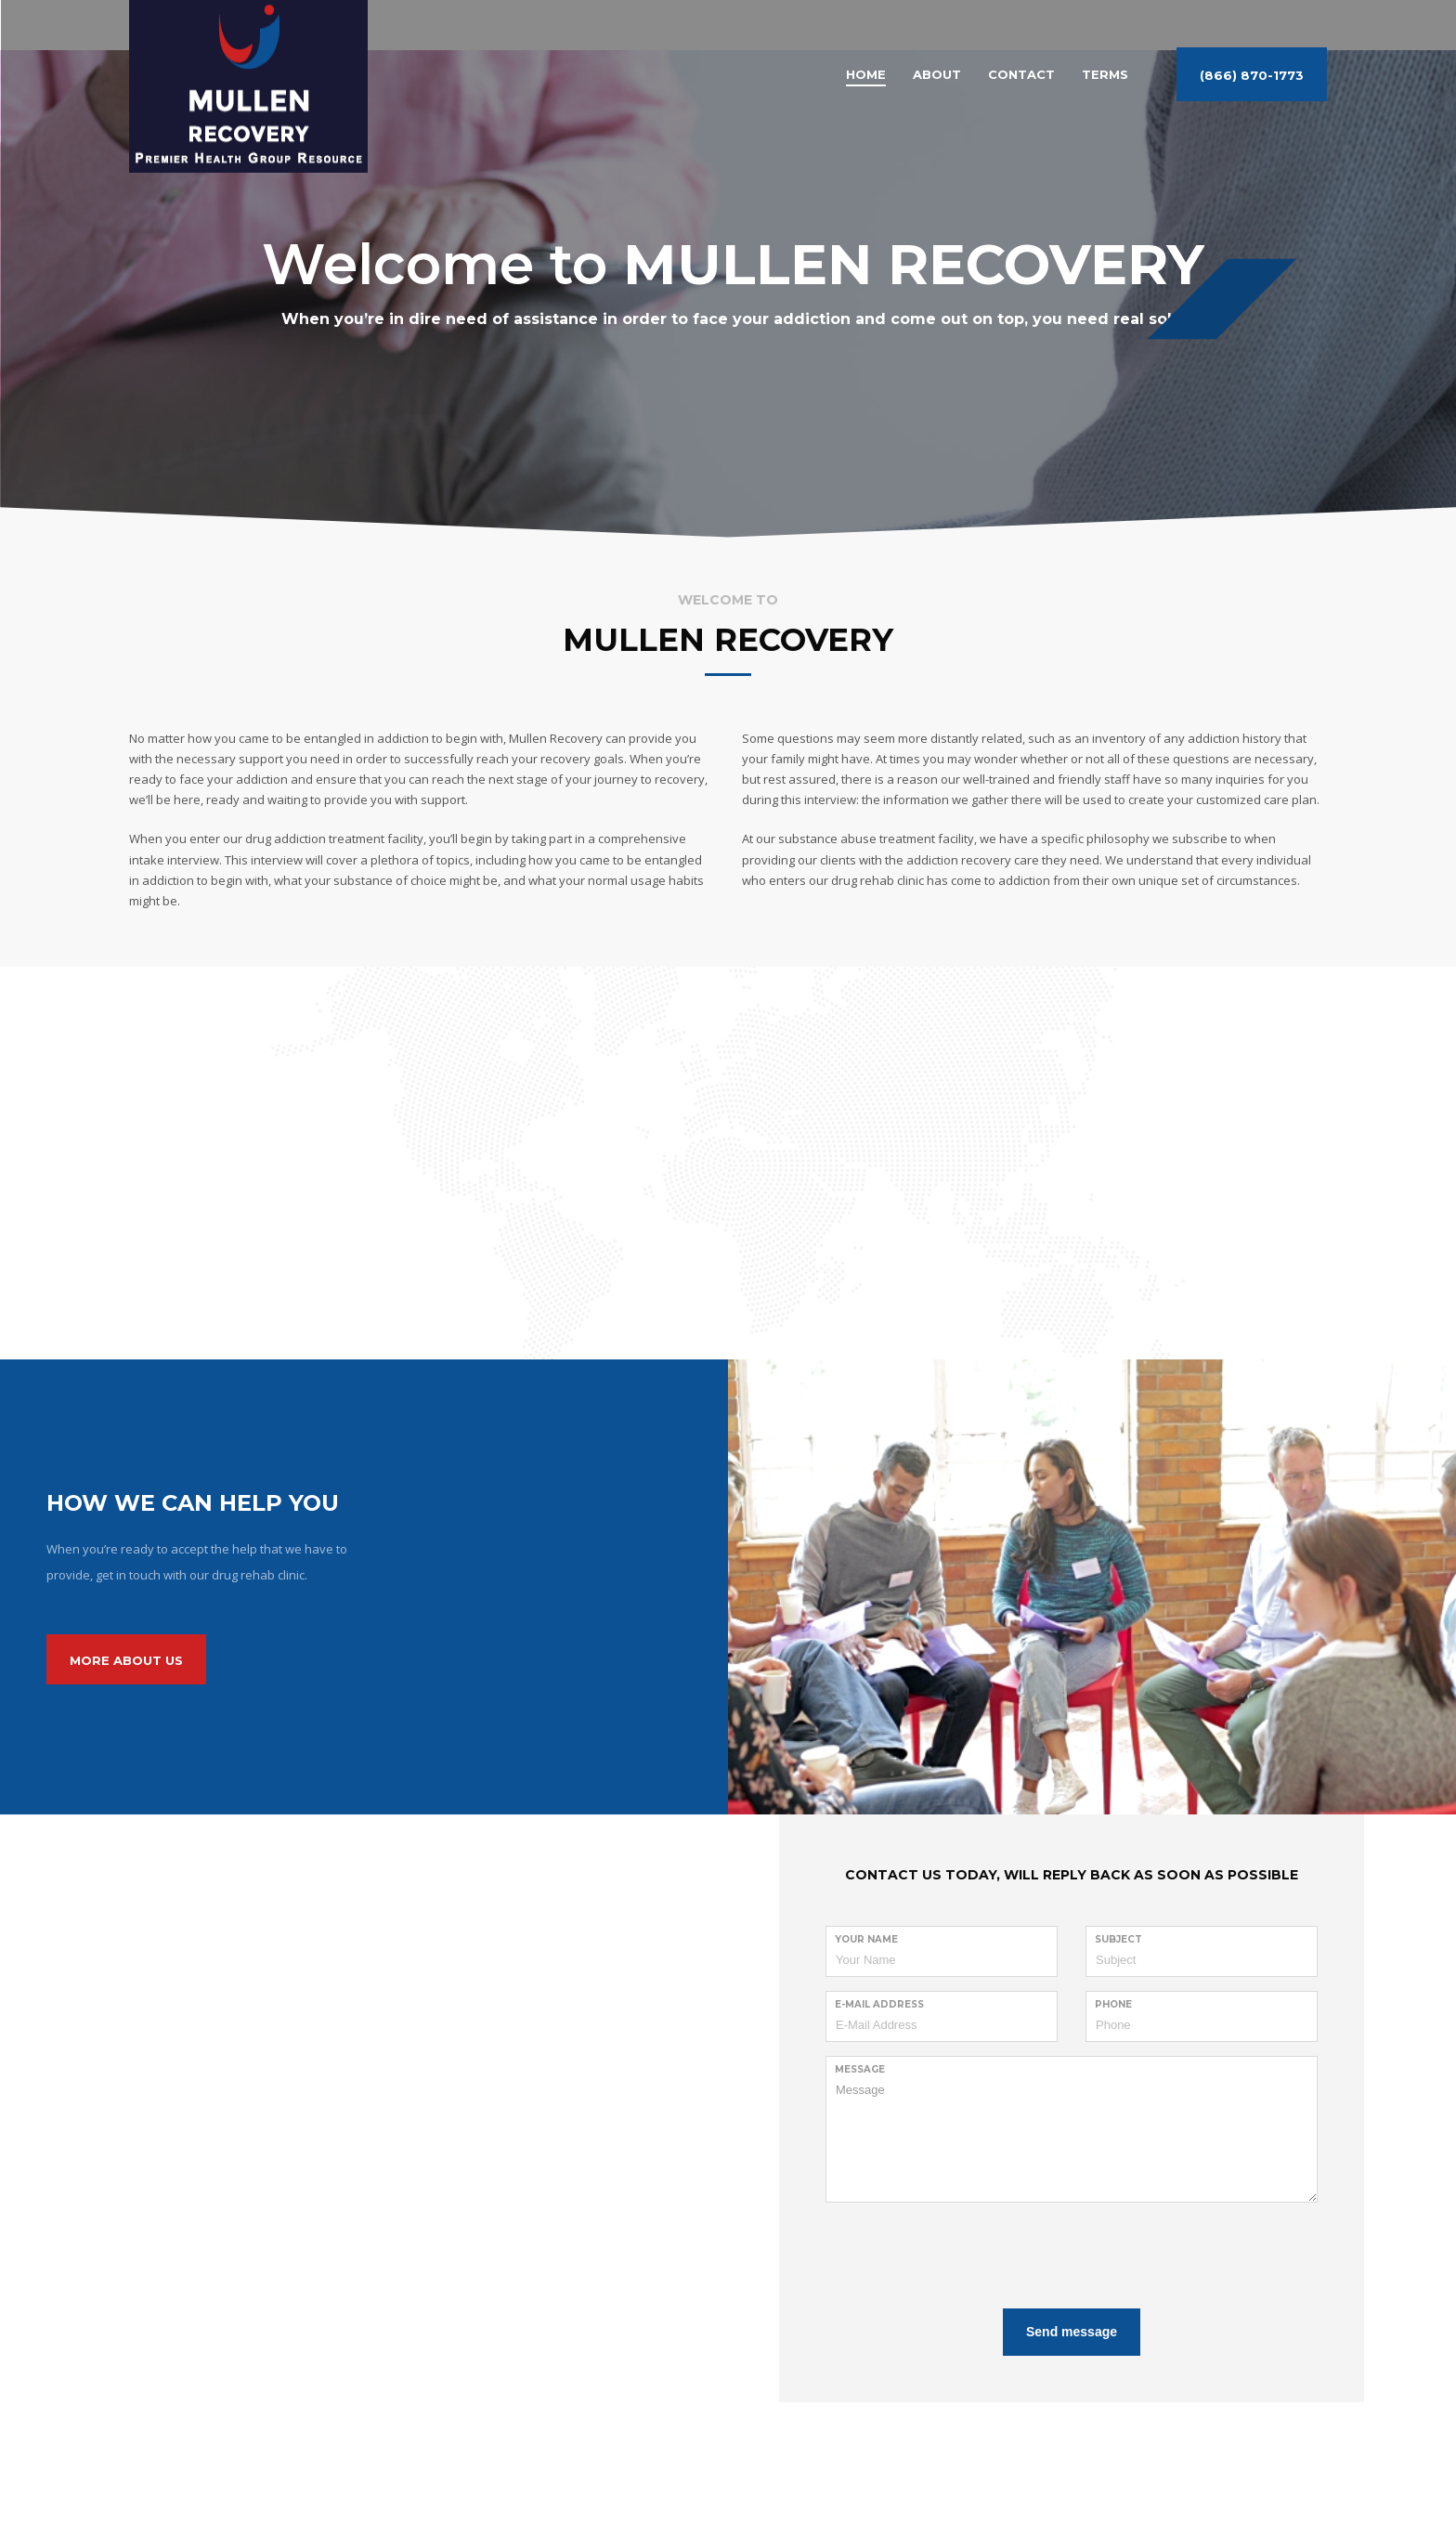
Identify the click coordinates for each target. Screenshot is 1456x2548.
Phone (1113, 2004)
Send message (1071, 2331)
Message (860, 2069)
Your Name (866, 1939)
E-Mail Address (879, 2004)
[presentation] (967, 2252)
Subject (1118, 1939)
